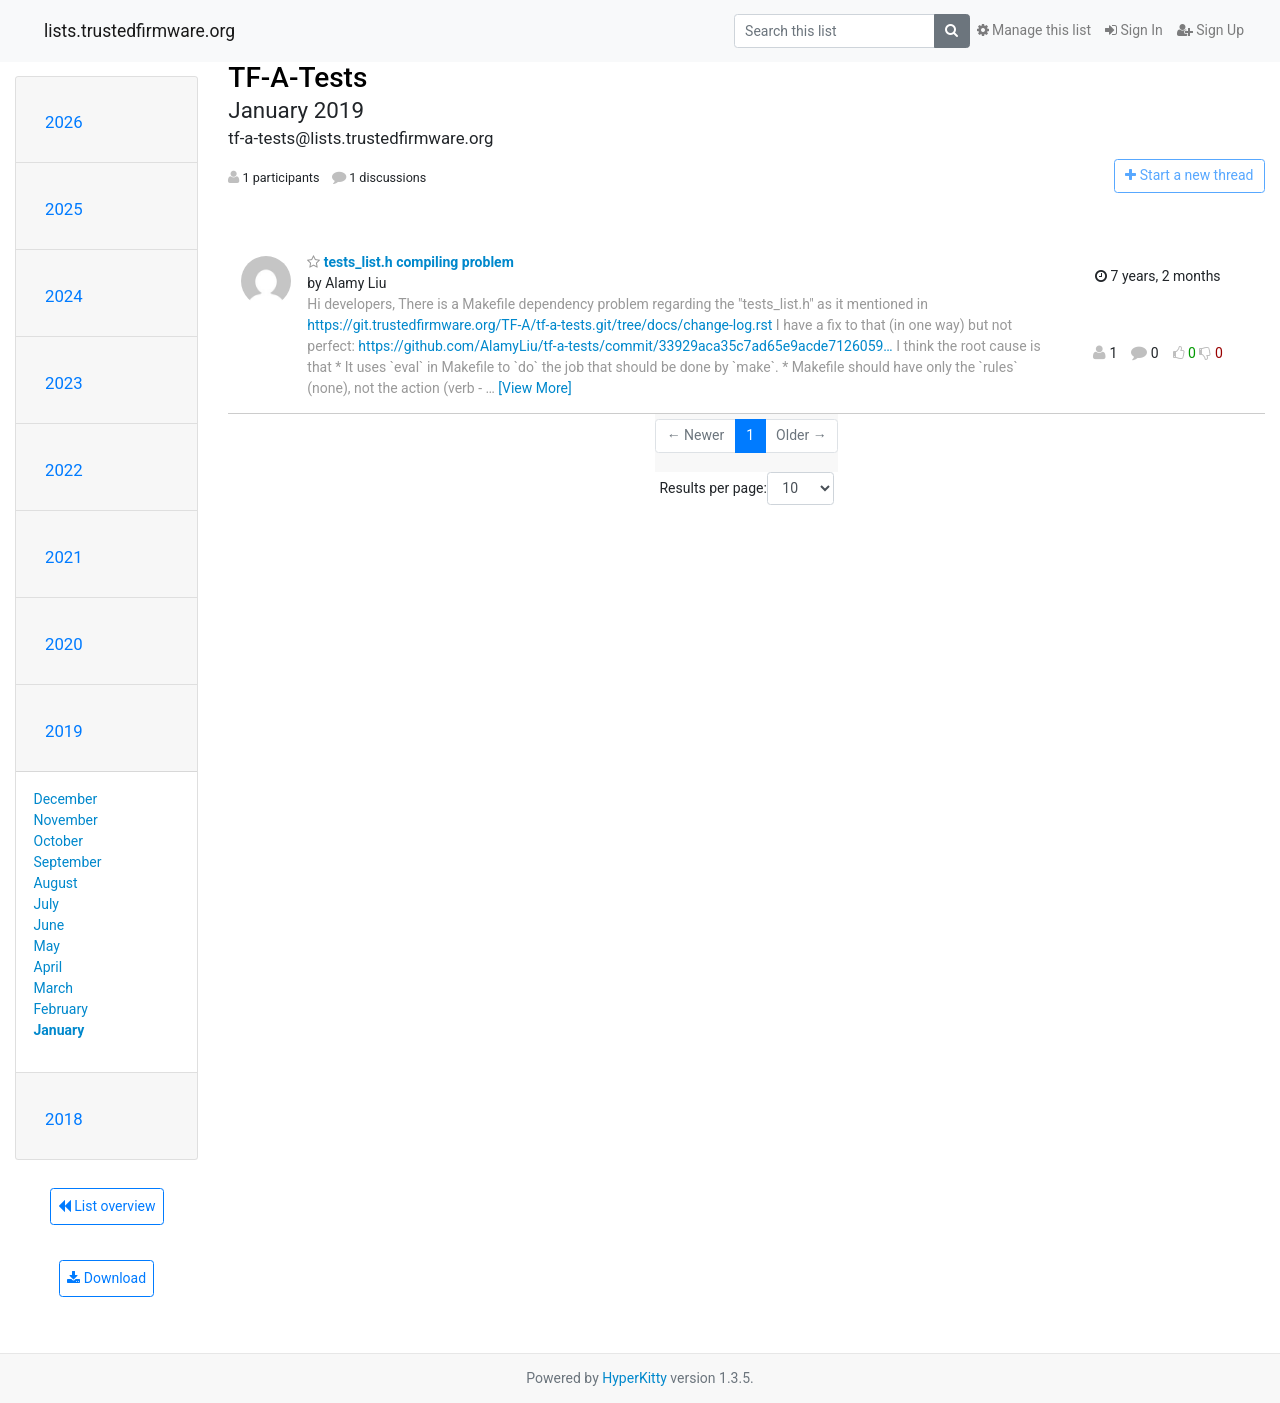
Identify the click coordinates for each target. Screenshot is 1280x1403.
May (47, 946)
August (56, 883)
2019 (64, 731)
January (59, 1030)
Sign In (1134, 30)
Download (106, 1278)
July (46, 904)
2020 (64, 644)
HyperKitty (634, 1378)
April (48, 967)
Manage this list (1034, 30)
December (66, 799)
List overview (107, 1206)
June (49, 925)
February (61, 1009)
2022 (64, 470)
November (66, 820)
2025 (64, 209)
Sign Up (1210, 30)
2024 (64, 296)
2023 (64, 383)
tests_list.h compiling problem (410, 262)
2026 (64, 122)
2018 (64, 1119)
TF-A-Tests (297, 77)
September (68, 862)
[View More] (534, 388)
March (54, 988)
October (58, 841)
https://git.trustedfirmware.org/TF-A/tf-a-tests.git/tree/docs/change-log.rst (539, 325)
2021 (64, 557)
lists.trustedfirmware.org (139, 31)
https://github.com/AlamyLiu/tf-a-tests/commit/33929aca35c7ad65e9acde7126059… (625, 346)
